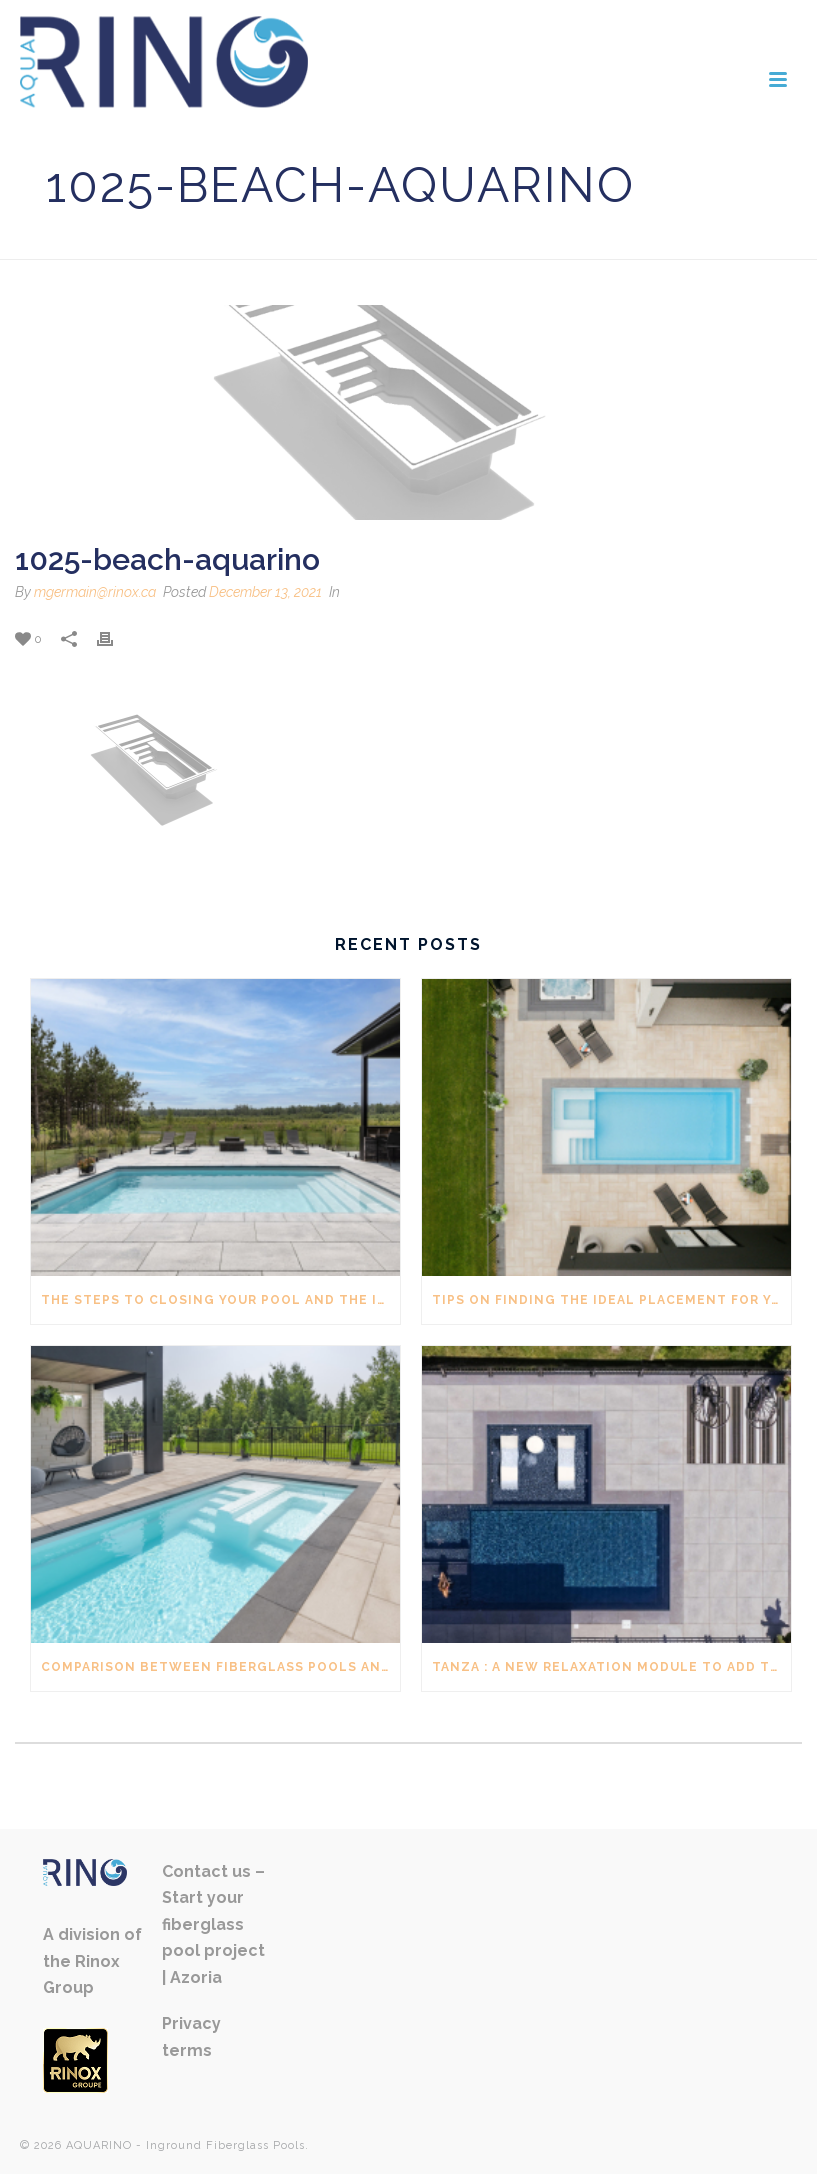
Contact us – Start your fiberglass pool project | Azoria (213, 1924)
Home (606, 240)
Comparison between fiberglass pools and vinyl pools (220, 1667)
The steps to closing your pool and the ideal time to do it (220, 1300)
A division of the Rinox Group (92, 1961)
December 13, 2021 (265, 592)
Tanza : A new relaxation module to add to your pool (611, 1667)
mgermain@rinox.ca (95, 592)
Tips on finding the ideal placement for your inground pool (611, 1300)
